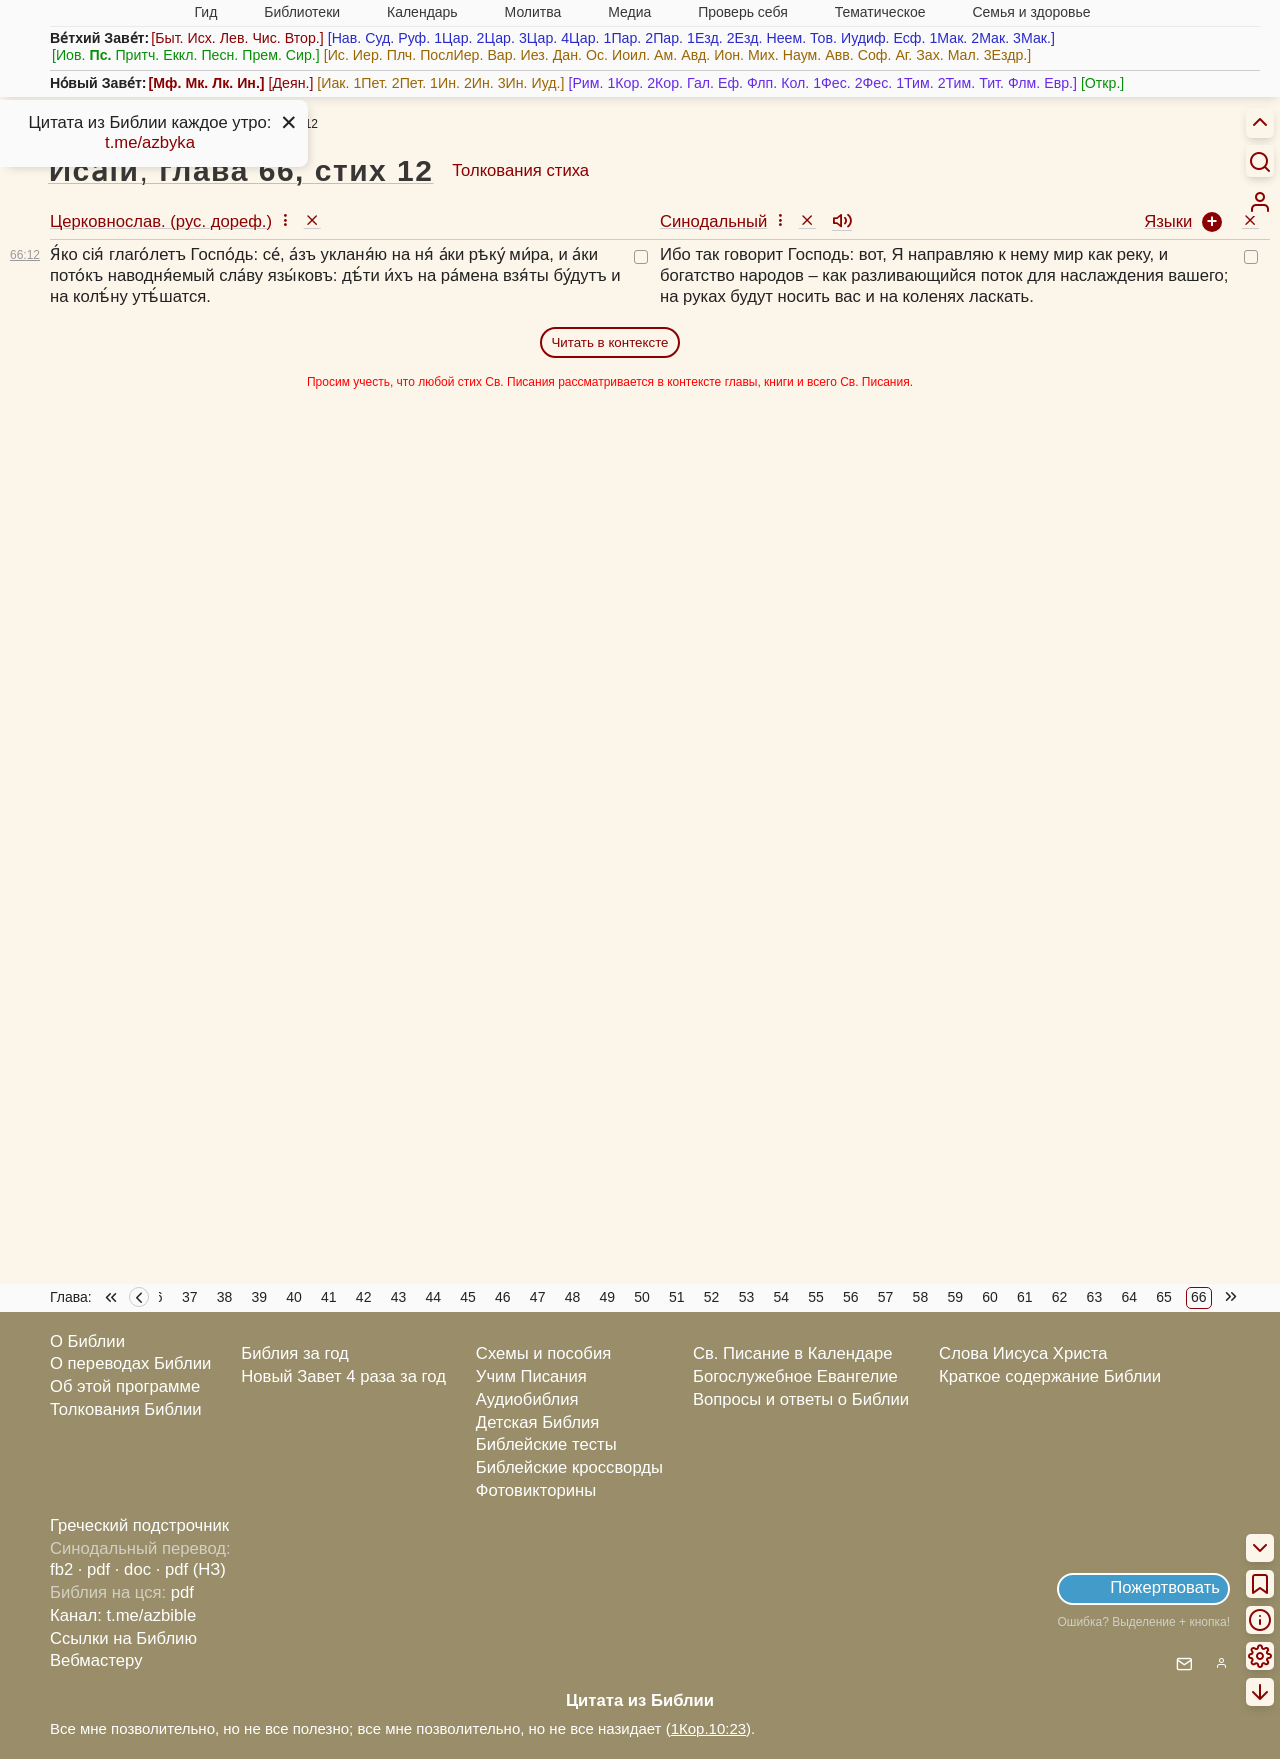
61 (1025, 1297)
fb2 (61, 1569)
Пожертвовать (1165, 1587)
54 (781, 1297)
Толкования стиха (520, 170)
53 (747, 1297)
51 (677, 1297)
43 (399, 1297)
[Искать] (1260, 161)
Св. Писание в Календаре (793, 1353)
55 (816, 1297)
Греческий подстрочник (139, 1525)
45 (468, 1297)
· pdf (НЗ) (191, 1569)
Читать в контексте (609, 342)
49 (607, 1297)
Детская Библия (537, 1422)
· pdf (94, 1569)
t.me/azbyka (150, 142)
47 (538, 1297)
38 (225, 1297)
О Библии (87, 1341)
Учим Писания (531, 1376)
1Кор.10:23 (708, 1728)
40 (294, 1297)
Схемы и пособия (543, 1353)
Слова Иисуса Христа (1023, 1353)
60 (990, 1297)
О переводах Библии (130, 1363)
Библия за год (295, 1353)
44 (433, 1297)
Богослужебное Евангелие (795, 1376)
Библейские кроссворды (569, 1467)
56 (851, 1297)
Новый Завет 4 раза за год (343, 1376)
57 (886, 1297)
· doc (133, 1569)
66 (1199, 1297)
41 (329, 1297)
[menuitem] (1260, 202)
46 (503, 1297)
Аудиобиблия (527, 1399)
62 (1060, 1297)
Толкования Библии (126, 1409)
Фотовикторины (536, 1490)
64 (1129, 1297)
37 (190, 1297)
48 (573, 1297)
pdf (182, 1592)
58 (921, 1297)
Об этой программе (125, 1386)
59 (955, 1297)
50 (642, 1297)
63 (1095, 1297)
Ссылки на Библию (123, 1638)
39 (259, 1297)
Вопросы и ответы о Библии (801, 1399)
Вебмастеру (96, 1660)
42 (364, 1297)
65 (1164, 1297)
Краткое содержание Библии (1050, 1376)
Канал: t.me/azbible (123, 1615)
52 (712, 1297)
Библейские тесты (546, 1444)
